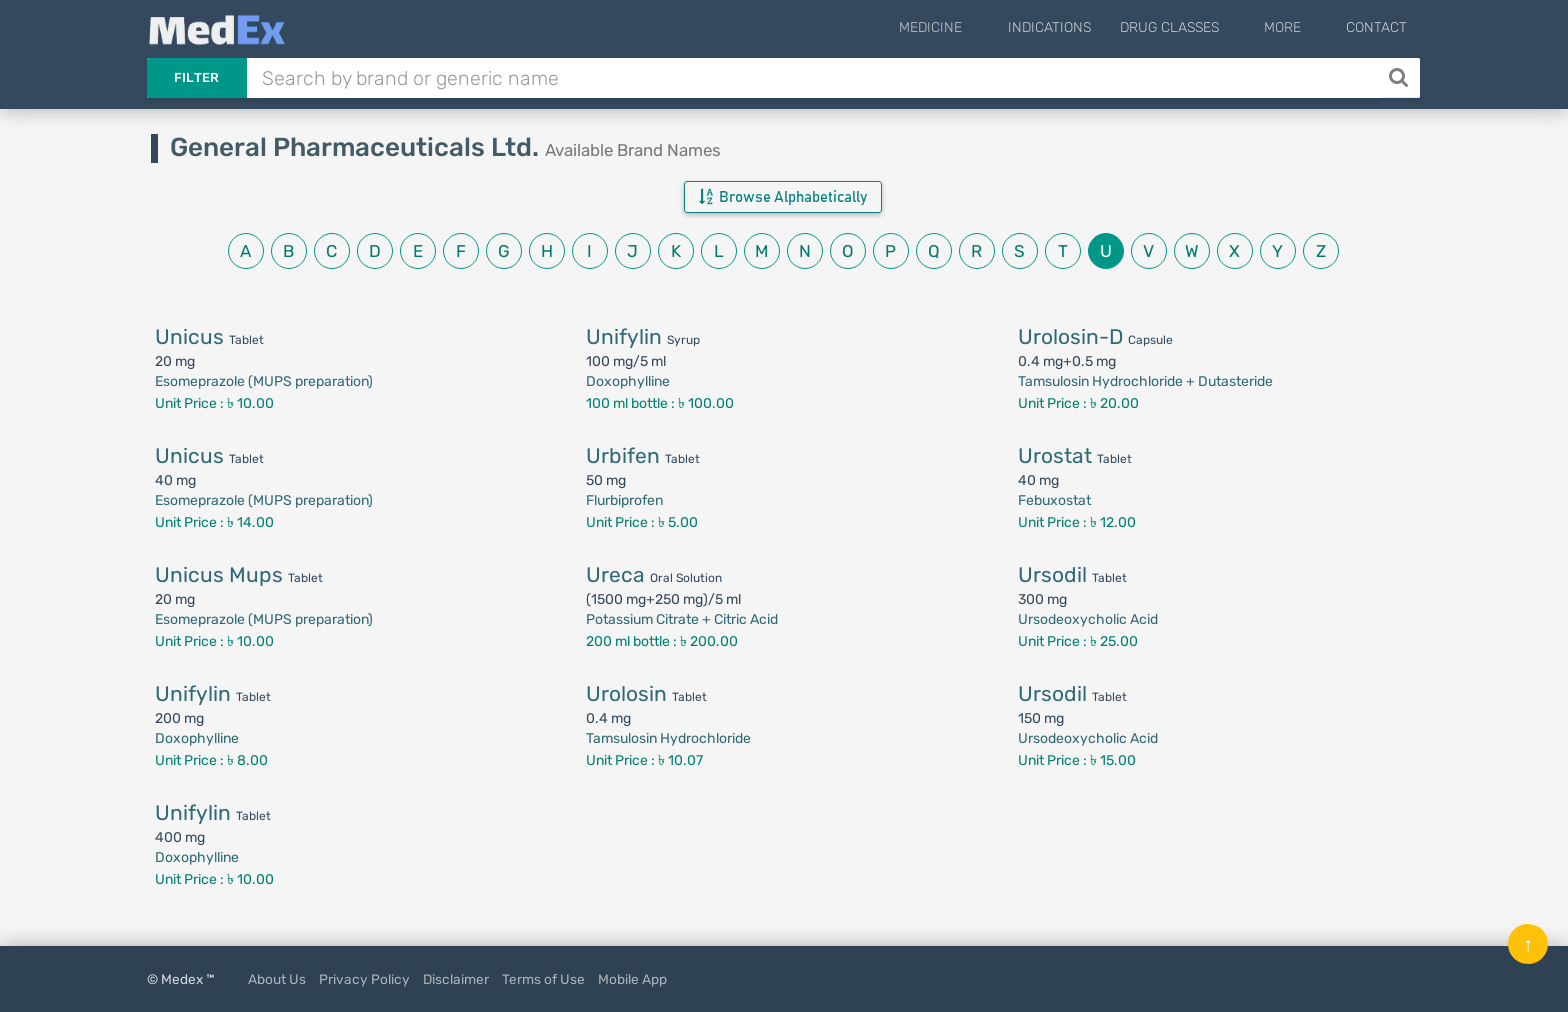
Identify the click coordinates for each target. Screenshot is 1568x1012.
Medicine (979, 27)
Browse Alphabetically (783, 197)
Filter (197, 77)
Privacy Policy (364, 979)
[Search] (1400, 78)
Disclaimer (456, 979)
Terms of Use (543, 979)
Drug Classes (1201, 27)
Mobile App (632, 979)
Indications (1081, 27)
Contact (1376, 27)
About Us (277, 979)
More (1298, 27)
